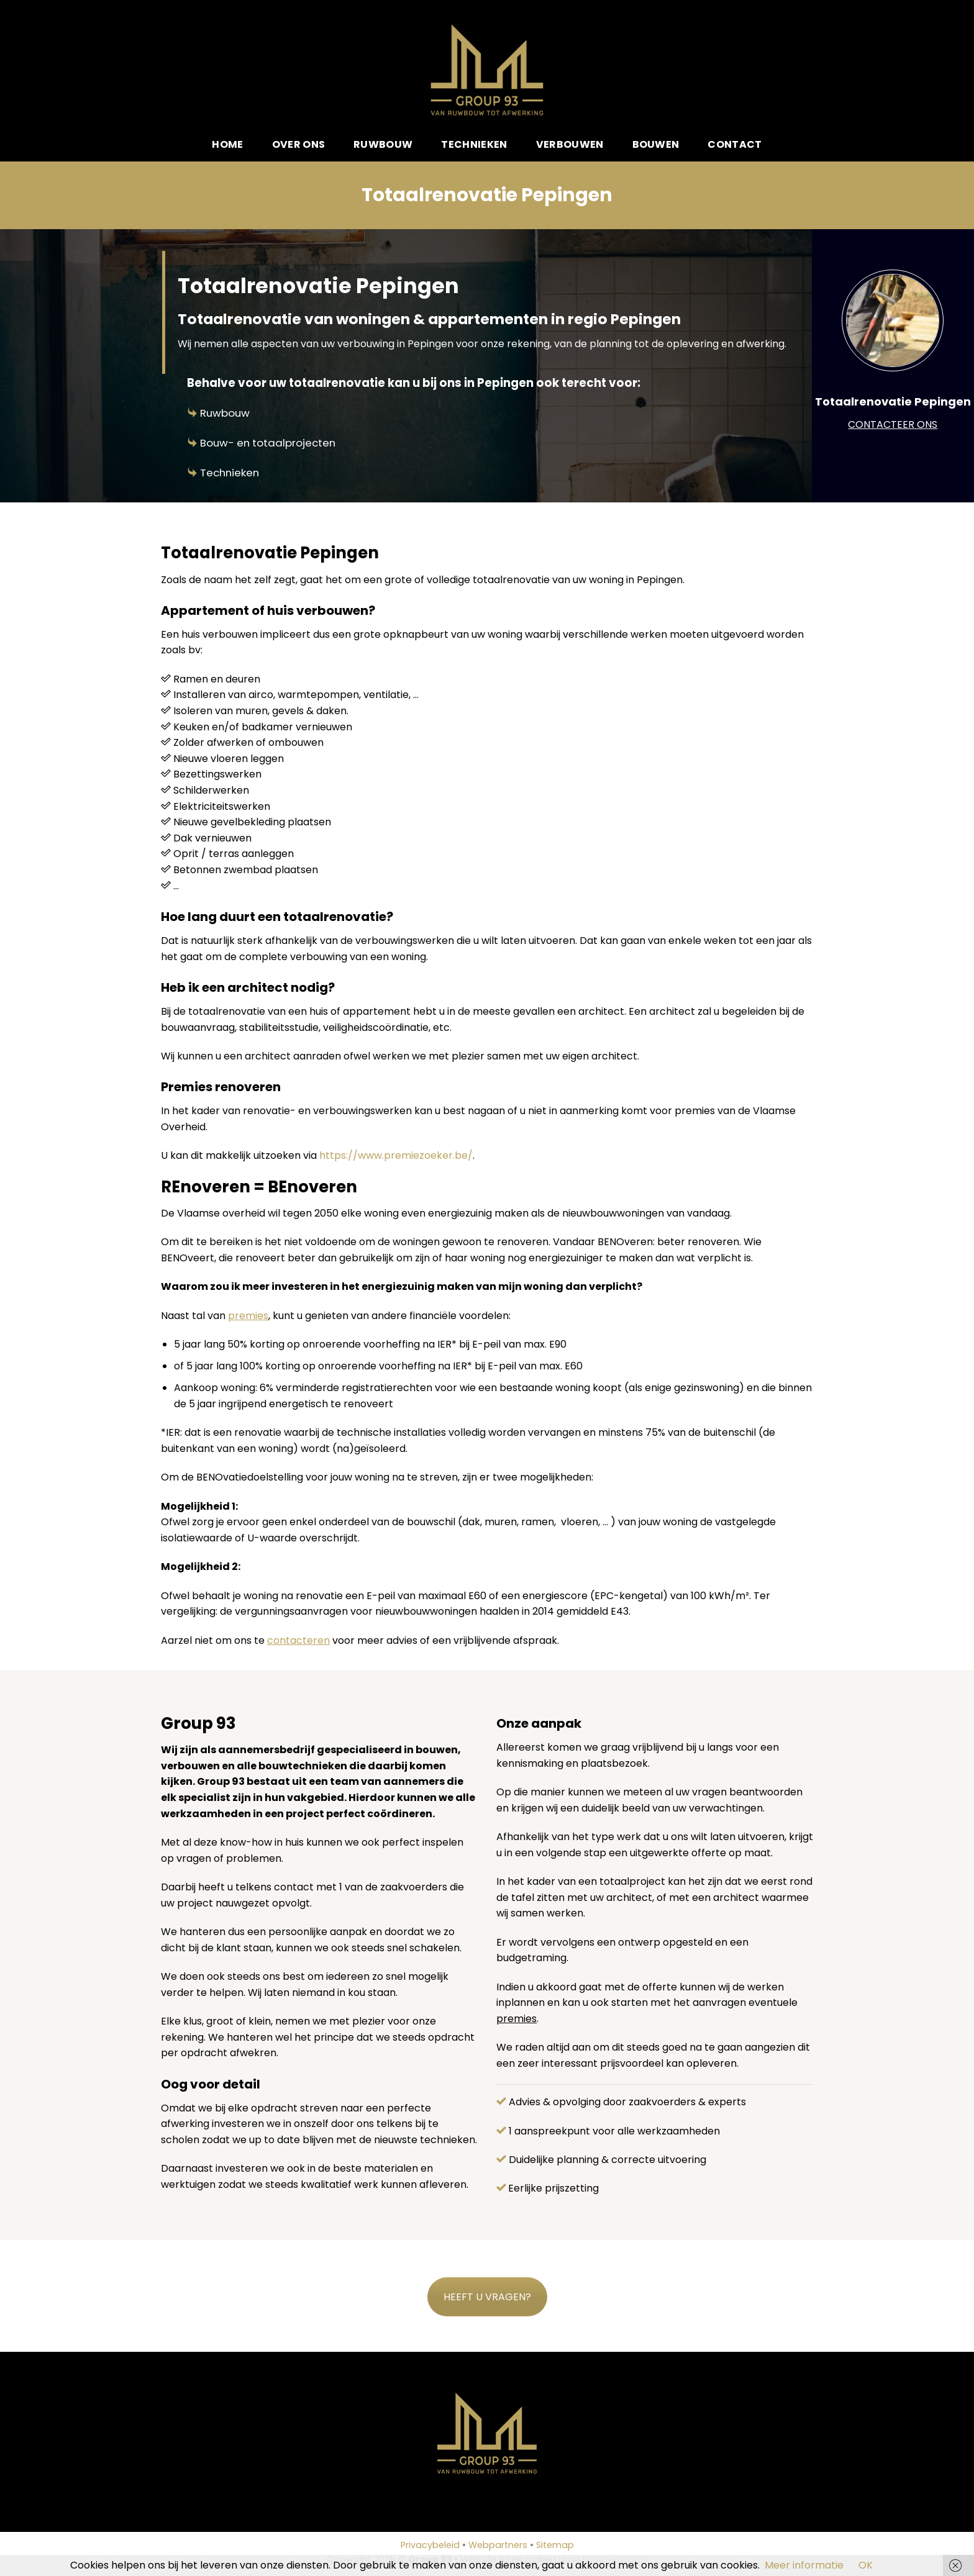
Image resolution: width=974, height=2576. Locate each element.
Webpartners (497, 2545)
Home (227, 144)
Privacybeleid (430, 2545)
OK (865, 2565)
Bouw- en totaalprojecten (267, 442)
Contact (735, 144)
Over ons (298, 144)
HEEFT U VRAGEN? (487, 2297)
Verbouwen (570, 144)
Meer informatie (804, 2565)
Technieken (474, 144)
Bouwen (656, 144)
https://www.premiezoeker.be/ (396, 1155)
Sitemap (555, 2545)
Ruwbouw (382, 144)
